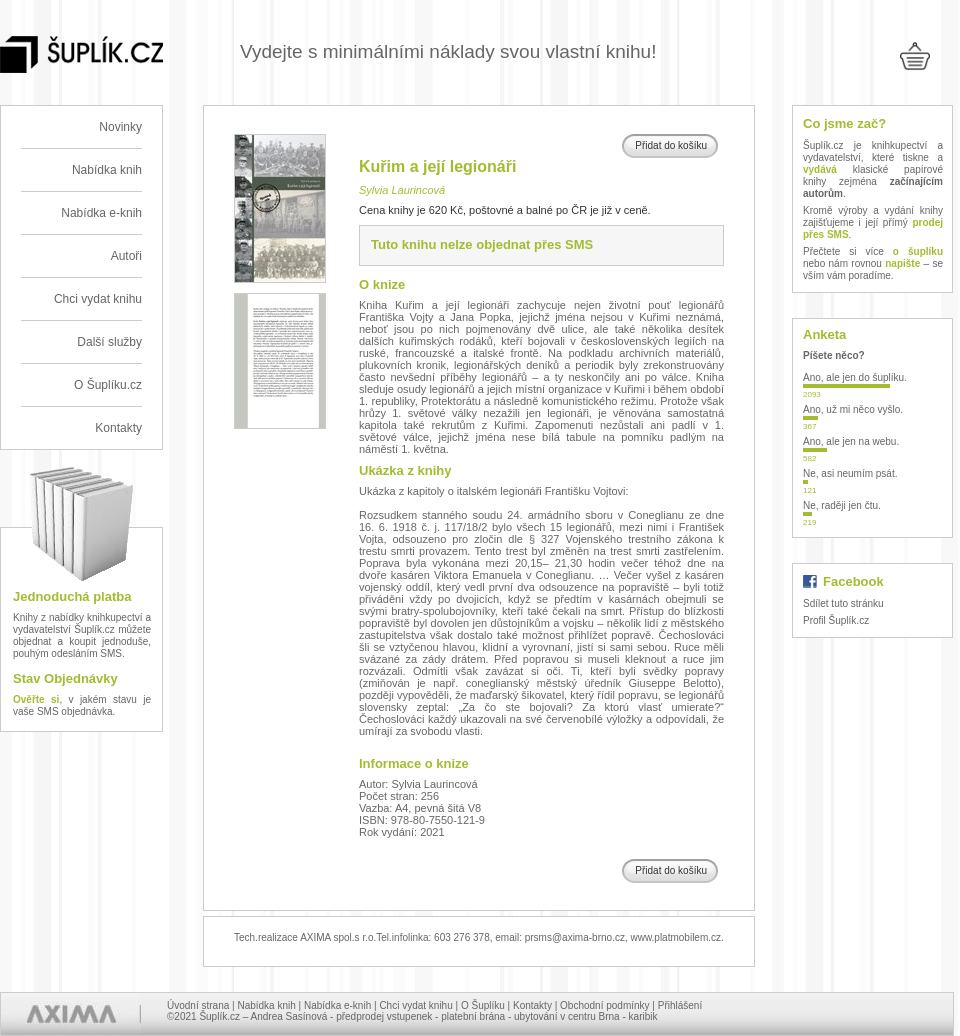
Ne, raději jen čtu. (842, 505)
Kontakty (118, 428)
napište (902, 263)
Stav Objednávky (65, 678)
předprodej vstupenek (384, 1016)
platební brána (473, 1016)
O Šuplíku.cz (108, 385)
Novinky (120, 127)
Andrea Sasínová (289, 1016)
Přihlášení (680, 1005)
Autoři (126, 256)
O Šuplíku (483, 1005)
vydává (820, 169)
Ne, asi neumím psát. (850, 473)
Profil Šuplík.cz (836, 620)
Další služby (109, 342)
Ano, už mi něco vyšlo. (853, 409)
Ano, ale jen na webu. (851, 441)
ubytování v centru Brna (567, 1016)
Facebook (853, 581)
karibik (643, 1016)
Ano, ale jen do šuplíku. (855, 377)
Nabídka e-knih (101, 213)
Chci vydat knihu (98, 299)
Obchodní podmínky (605, 1005)
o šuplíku (918, 251)
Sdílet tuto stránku (843, 603)
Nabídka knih (107, 170)
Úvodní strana (198, 1005)
